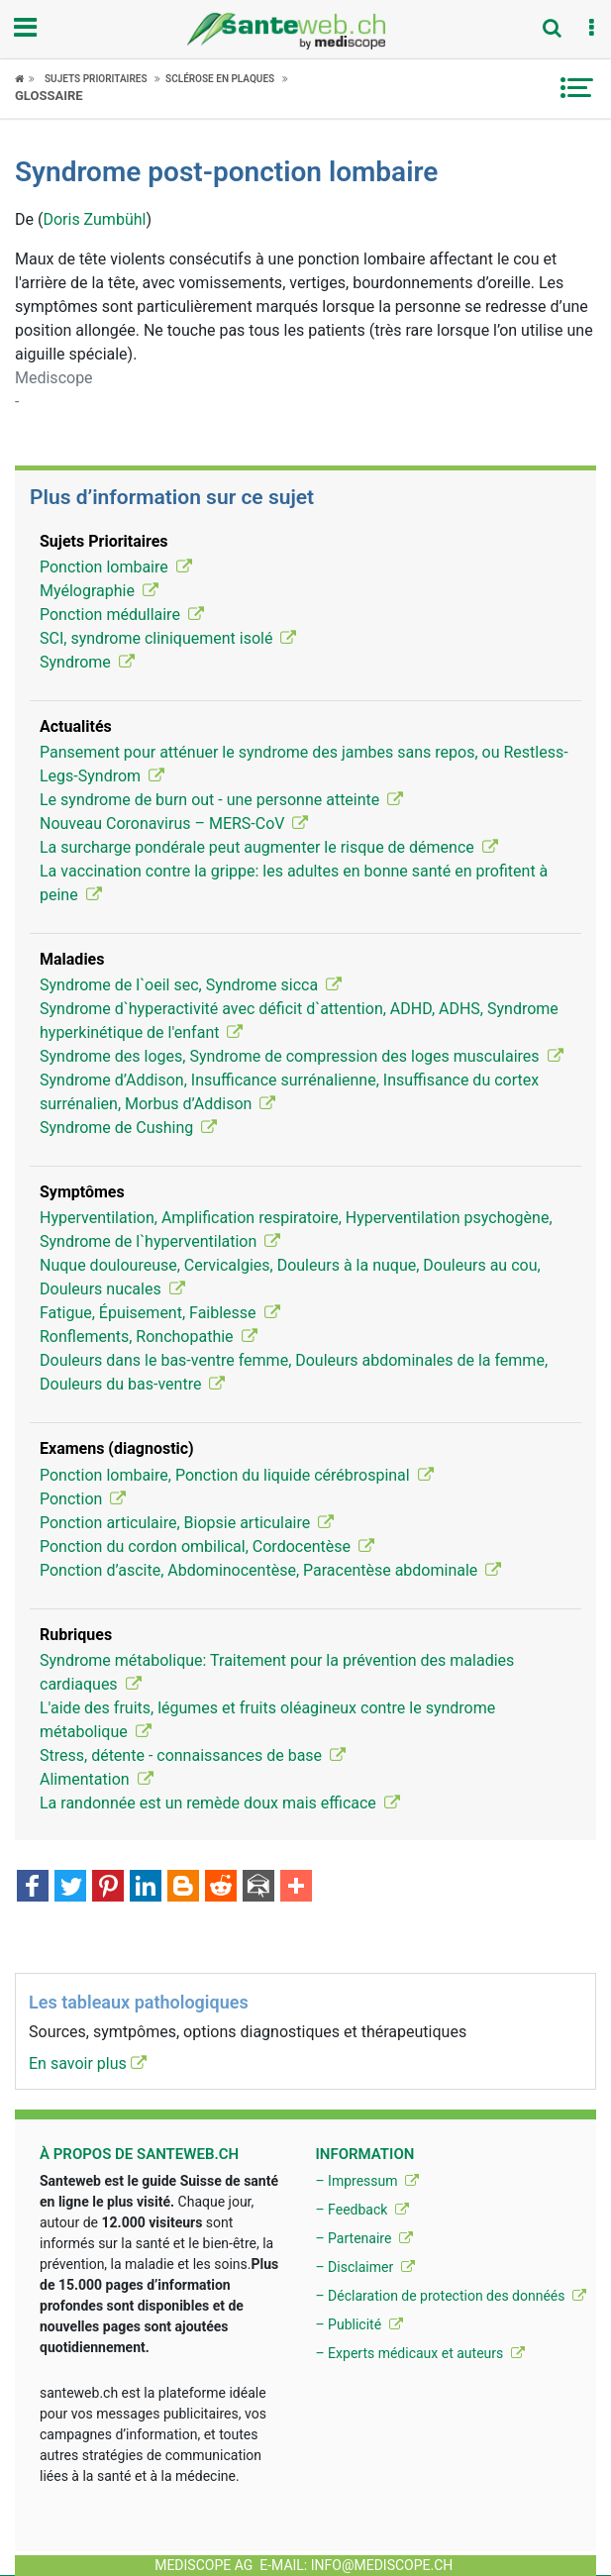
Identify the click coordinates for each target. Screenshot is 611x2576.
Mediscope (54, 377)
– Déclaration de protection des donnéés (450, 2296)
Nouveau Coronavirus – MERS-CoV (174, 823)
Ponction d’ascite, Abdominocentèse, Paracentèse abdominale (270, 1570)
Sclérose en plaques (219, 78)
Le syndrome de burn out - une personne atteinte (221, 799)
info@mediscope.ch (382, 2565)
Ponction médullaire (122, 614)
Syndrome (87, 662)
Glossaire (49, 95)
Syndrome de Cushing (128, 1127)
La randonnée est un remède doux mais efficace (220, 1803)
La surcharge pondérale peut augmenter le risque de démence (269, 847)
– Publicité (358, 2324)
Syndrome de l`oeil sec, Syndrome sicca (191, 985)
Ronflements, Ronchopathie (148, 1336)
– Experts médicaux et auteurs (419, 2353)
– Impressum (367, 2181)
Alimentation (96, 1779)
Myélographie (99, 590)
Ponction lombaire (116, 567)
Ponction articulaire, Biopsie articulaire (187, 1522)
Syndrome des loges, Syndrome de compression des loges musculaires (301, 1056)
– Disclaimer (364, 2267)
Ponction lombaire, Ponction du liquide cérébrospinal (237, 1475)
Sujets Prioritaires (96, 78)
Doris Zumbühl (94, 219)
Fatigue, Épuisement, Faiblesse (160, 1312)
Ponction (83, 1499)
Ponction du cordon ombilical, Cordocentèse (207, 1546)
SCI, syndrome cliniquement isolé (168, 638)
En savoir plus (88, 2063)
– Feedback (361, 2209)
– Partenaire (363, 2238)
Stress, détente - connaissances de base (193, 1755)
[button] (591, 29)
